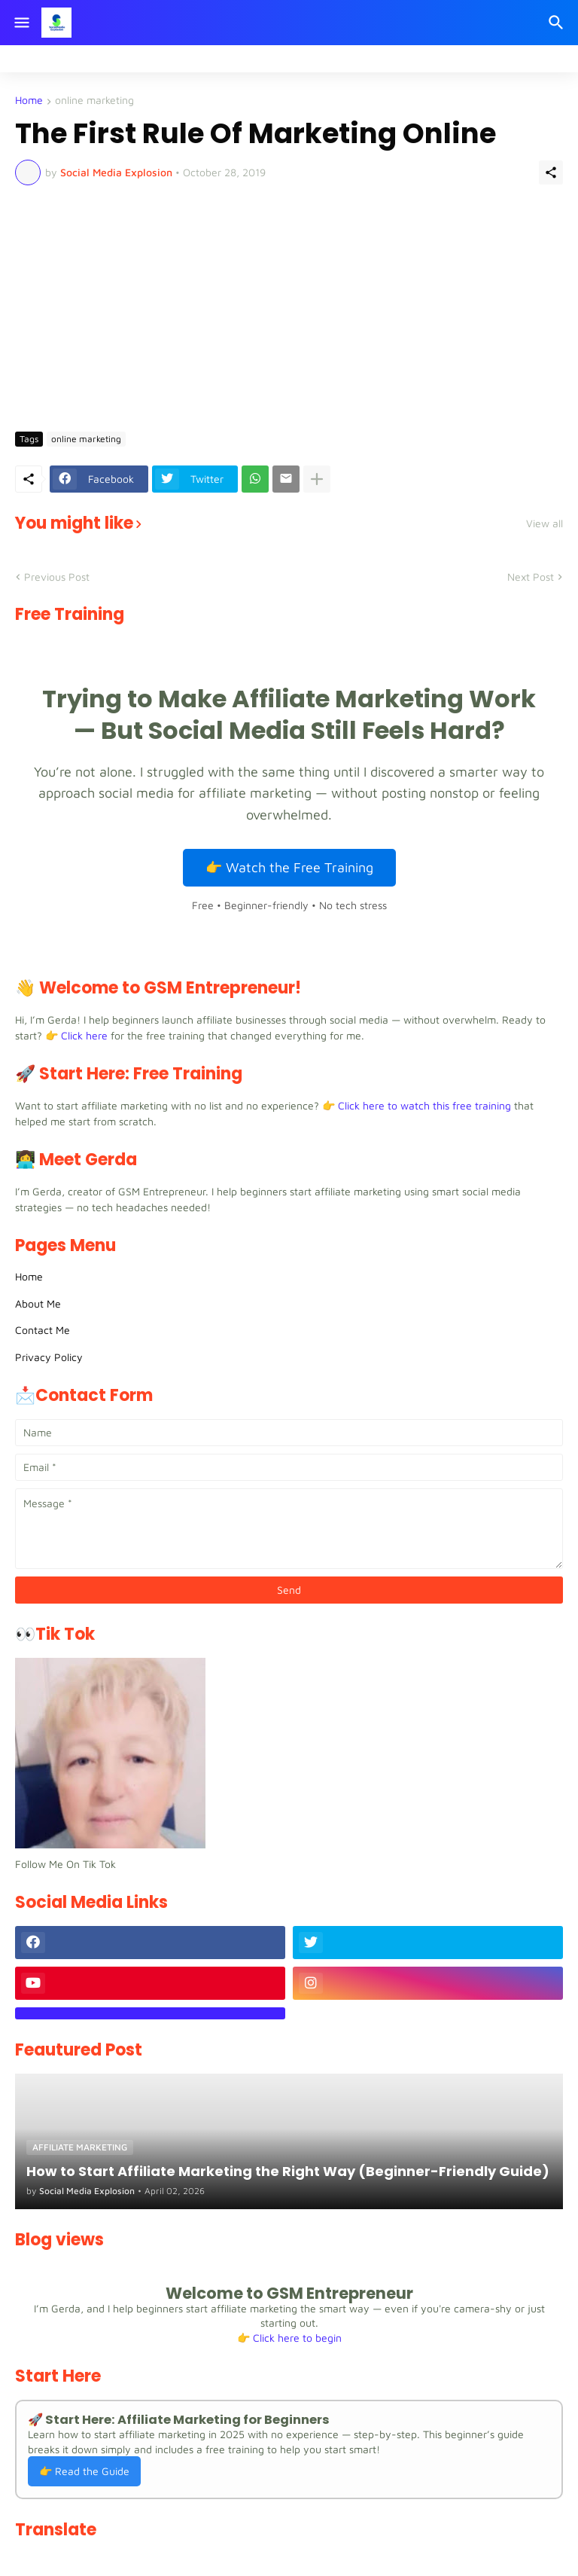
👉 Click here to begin (289, 2337)
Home (29, 100)
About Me (38, 1303)
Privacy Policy (49, 1357)
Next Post (530, 576)
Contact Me (42, 1329)
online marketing (94, 100)
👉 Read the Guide (84, 2471)
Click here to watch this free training (424, 1105)
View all (544, 523)
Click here (84, 1035)
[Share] (551, 172)
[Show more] (316, 479)
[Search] (558, 22)
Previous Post (57, 576)
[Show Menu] (20, 22)
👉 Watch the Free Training (289, 867)
